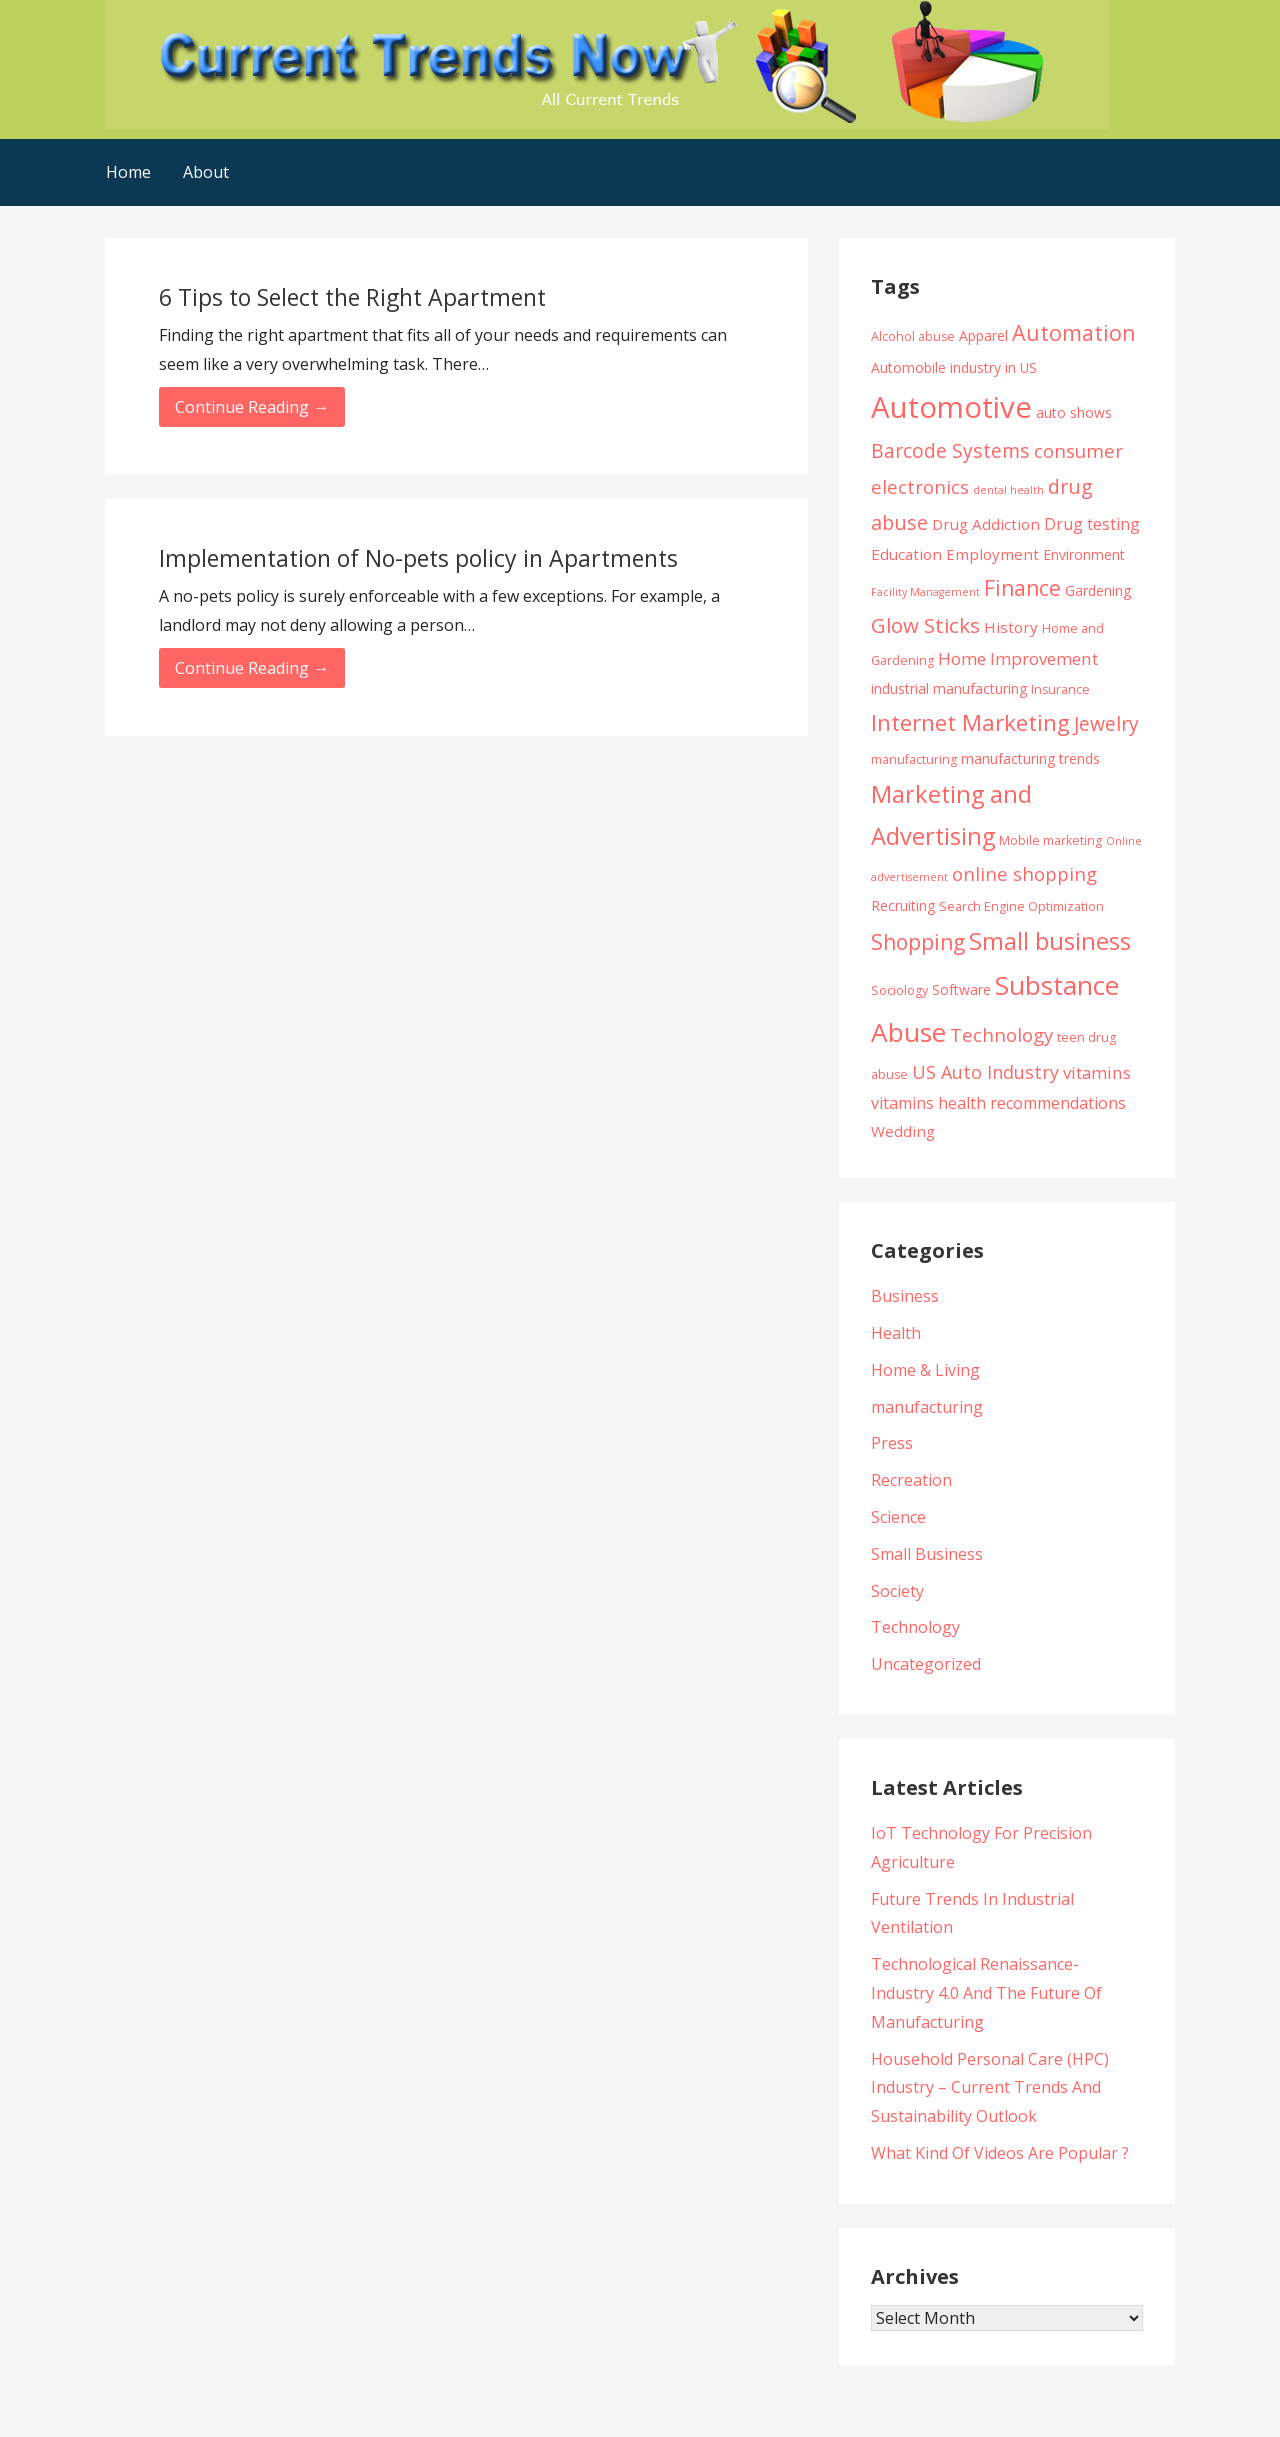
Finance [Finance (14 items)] (1022, 587)
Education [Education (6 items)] (906, 554)
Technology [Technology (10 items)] (1001, 1034)
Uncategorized (926, 1664)
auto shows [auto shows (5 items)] (1074, 412)
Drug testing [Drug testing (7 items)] (1092, 524)
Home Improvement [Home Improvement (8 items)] (1018, 658)
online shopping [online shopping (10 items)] (1024, 873)
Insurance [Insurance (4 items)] (1060, 689)
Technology (915, 1627)
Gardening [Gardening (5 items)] (1098, 590)
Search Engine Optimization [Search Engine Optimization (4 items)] (1021, 906)
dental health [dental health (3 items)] (1008, 490)
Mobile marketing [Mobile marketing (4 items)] (1050, 840)
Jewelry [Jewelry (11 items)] (1106, 723)
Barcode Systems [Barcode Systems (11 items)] (950, 450)
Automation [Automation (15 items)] (1074, 332)
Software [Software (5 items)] (961, 989)
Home (128, 172)
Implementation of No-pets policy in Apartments (418, 558)
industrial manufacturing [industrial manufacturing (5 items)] (949, 688)
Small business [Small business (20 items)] (1050, 941)
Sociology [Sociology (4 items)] (899, 990)
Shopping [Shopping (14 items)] (918, 941)
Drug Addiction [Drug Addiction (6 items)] (986, 524)
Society (897, 1591)
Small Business (927, 1554)
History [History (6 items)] (1011, 627)
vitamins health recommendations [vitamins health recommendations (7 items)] (998, 1103)
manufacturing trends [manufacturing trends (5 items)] (1030, 758)
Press (892, 1443)
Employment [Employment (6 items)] (992, 554)
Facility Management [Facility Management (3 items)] (925, 592)
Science (898, 1517)
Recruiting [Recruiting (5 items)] (903, 905)
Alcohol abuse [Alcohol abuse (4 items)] (913, 336)
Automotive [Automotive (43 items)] (951, 407)
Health (896, 1333)
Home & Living (925, 1370)
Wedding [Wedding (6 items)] (903, 1131)
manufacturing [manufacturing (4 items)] (914, 759)
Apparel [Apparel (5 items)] (983, 335)
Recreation (911, 1480)
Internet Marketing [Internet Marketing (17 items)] (970, 722)
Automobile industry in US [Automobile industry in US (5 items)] (954, 367)
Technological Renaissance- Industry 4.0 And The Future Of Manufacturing (986, 1993)
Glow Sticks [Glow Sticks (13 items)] (925, 625)
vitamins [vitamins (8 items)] (1097, 1072)
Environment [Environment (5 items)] (1084, 554)
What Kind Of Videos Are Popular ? (1000, 2153)
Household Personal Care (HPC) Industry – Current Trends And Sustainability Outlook (990, 2088)
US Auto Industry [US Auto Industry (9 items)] (985, 1072)
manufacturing (927, 1407)
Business (905, 1296)
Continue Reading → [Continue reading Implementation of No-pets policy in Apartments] (252, 668)
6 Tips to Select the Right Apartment (352, 297)
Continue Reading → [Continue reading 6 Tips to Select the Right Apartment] (252, 407)
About (206, 172)
